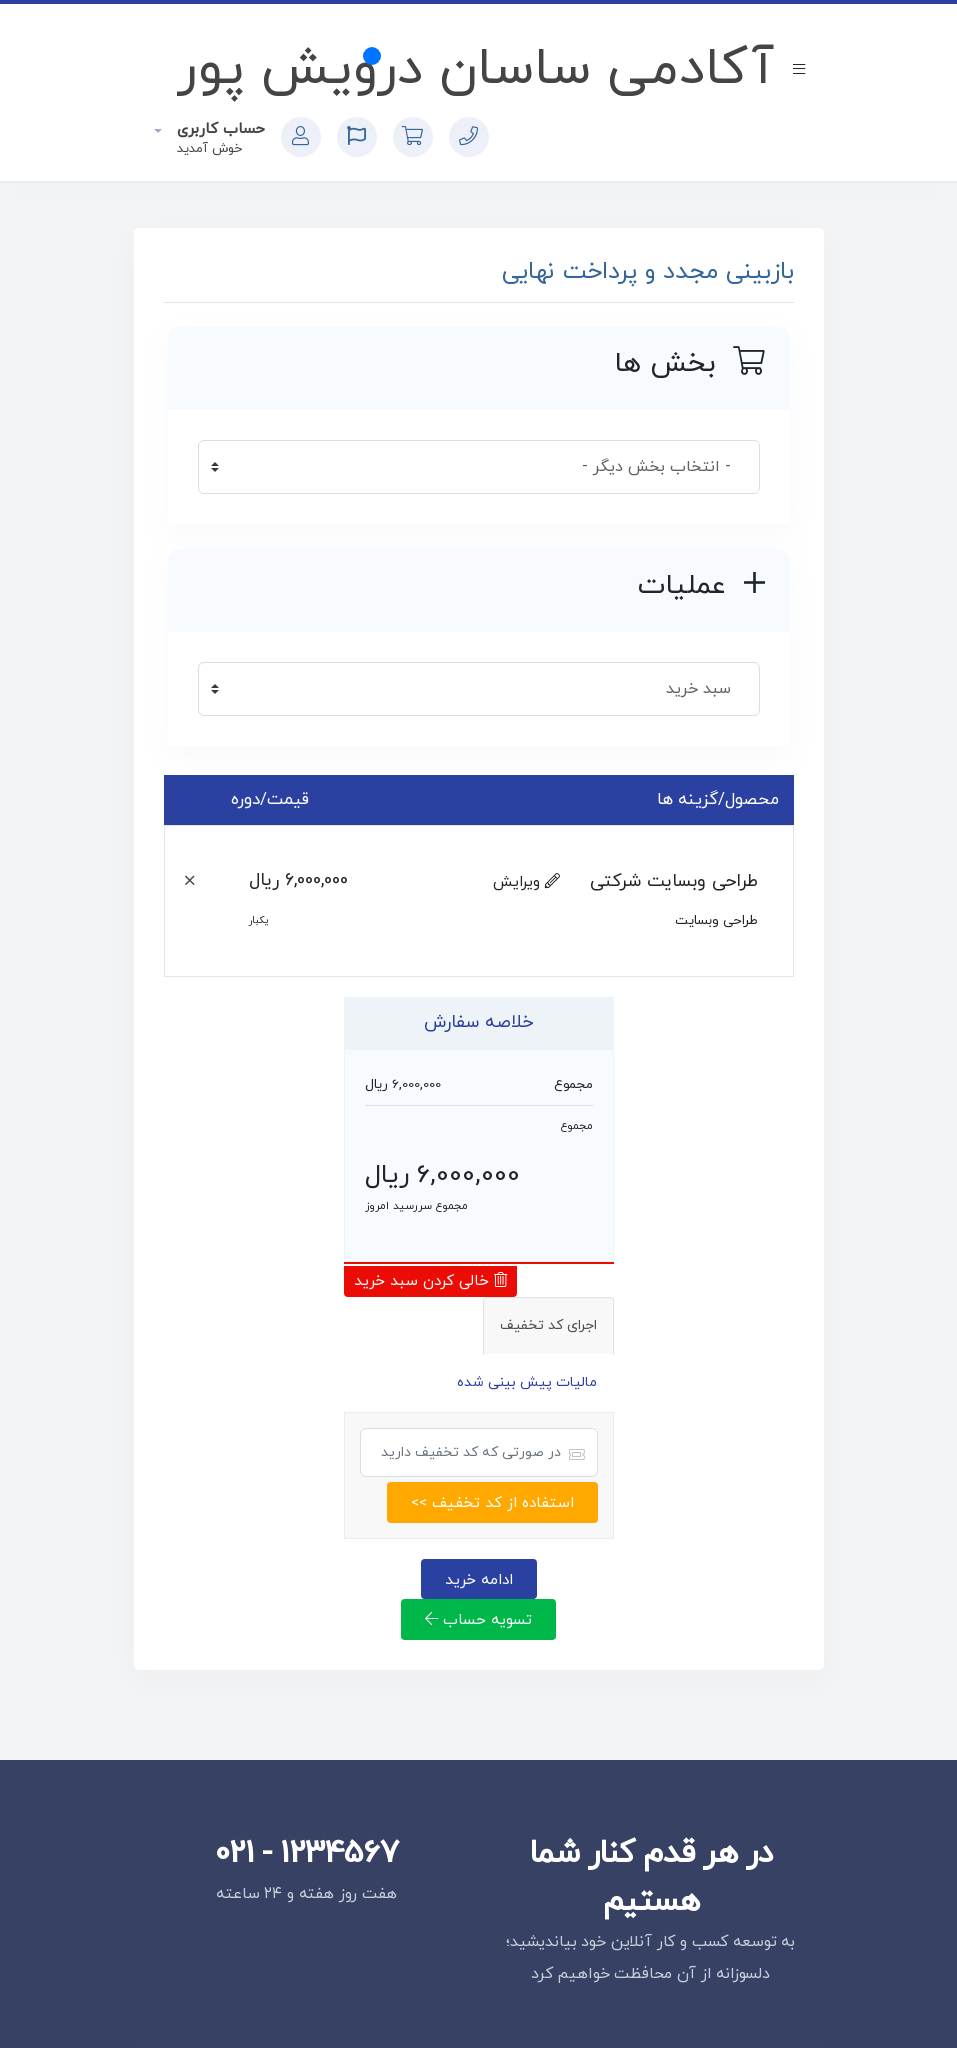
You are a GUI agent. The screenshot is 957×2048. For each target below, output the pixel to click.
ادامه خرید (479, 1580)
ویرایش (526, 882)
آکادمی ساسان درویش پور (475, 70)
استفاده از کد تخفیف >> (492, 1503)
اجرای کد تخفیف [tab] (548, 1325)
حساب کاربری (218, 129)
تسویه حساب (478, 1620)
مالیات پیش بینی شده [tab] (527, 1382)
